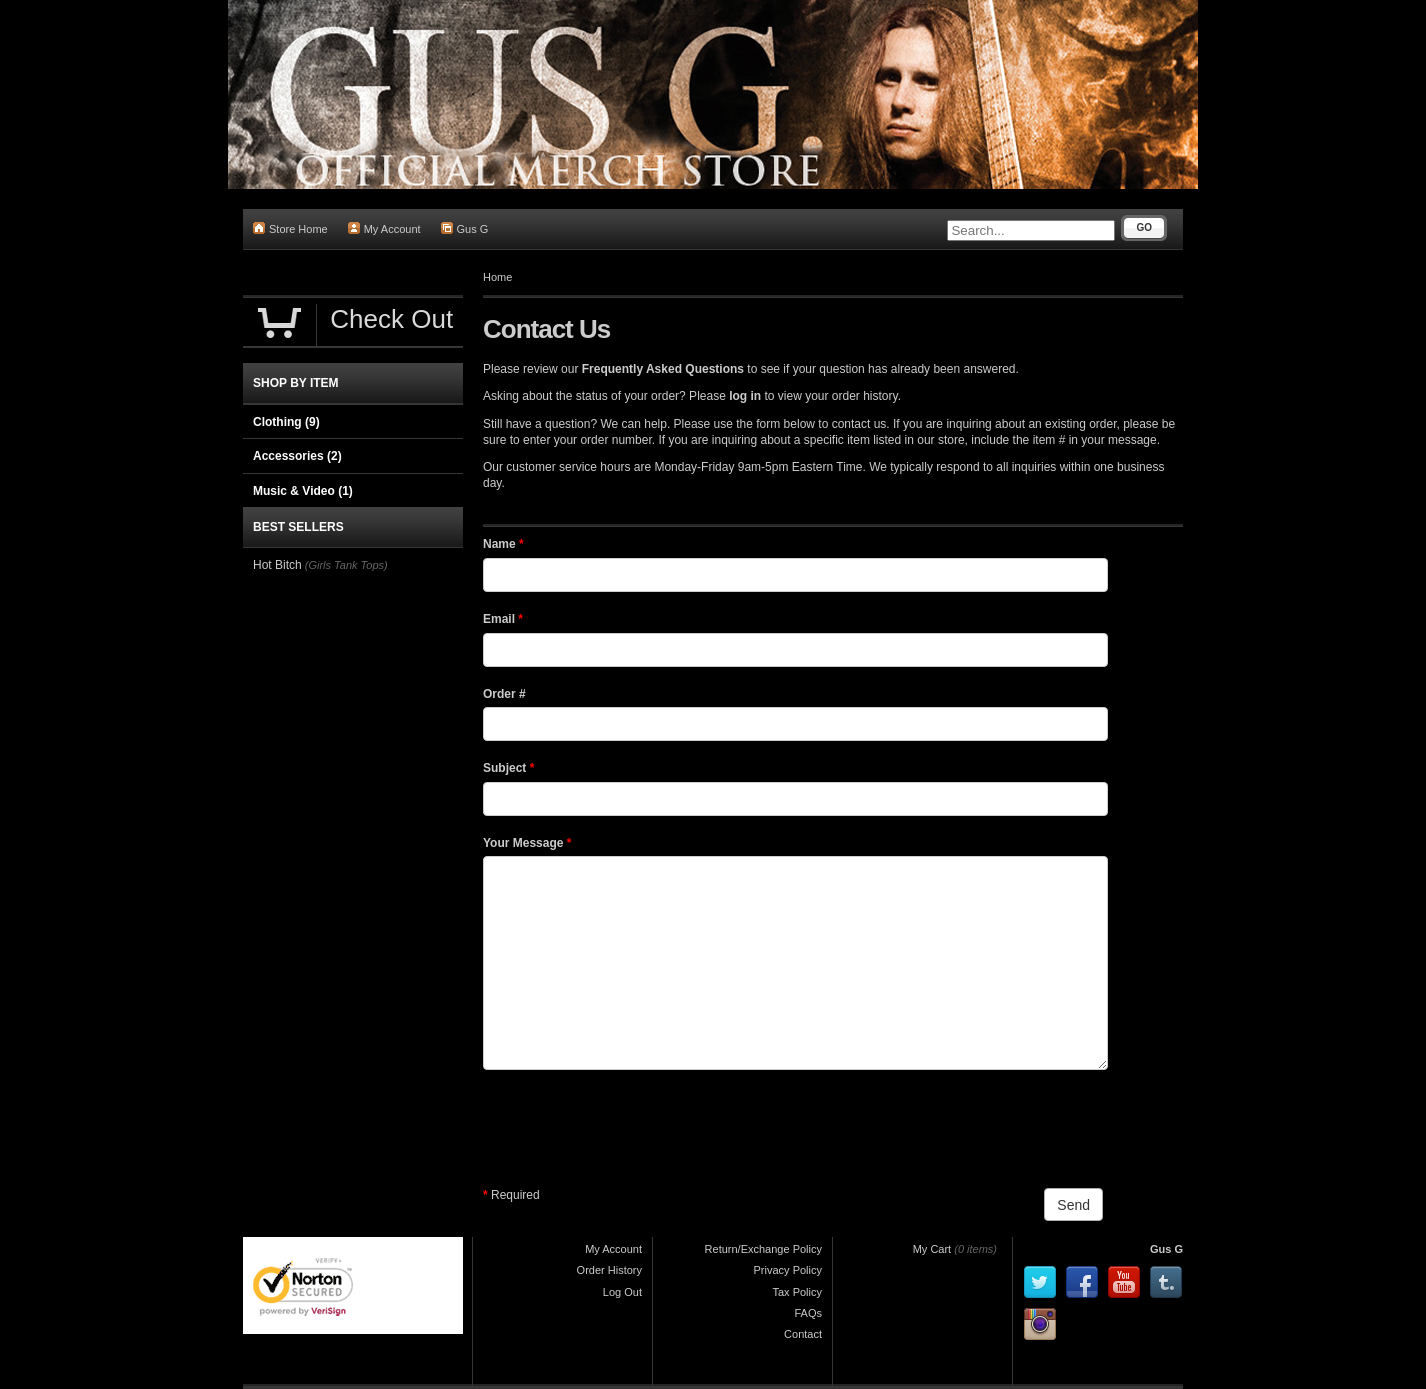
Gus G (465, 228)
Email (503, 619)
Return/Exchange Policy (763, 1249)
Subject (508, 768)
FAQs (808, 1313)
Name (503, 544)
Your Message (527, 843)
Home (497, 277)
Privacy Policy (788, 1270)
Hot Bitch (277, 565)
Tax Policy (797, 1292)
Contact (803, 1334)
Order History (609, 1270)
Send (1073, 1205)
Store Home (290, 228)
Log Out (622, 1292)
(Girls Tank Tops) (346, 565)
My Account (384, 228)
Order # (504, 694)
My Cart (932, 1249)
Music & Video (303, 491)
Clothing (286, 422)
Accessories (297, 456)
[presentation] (635, 1129)
